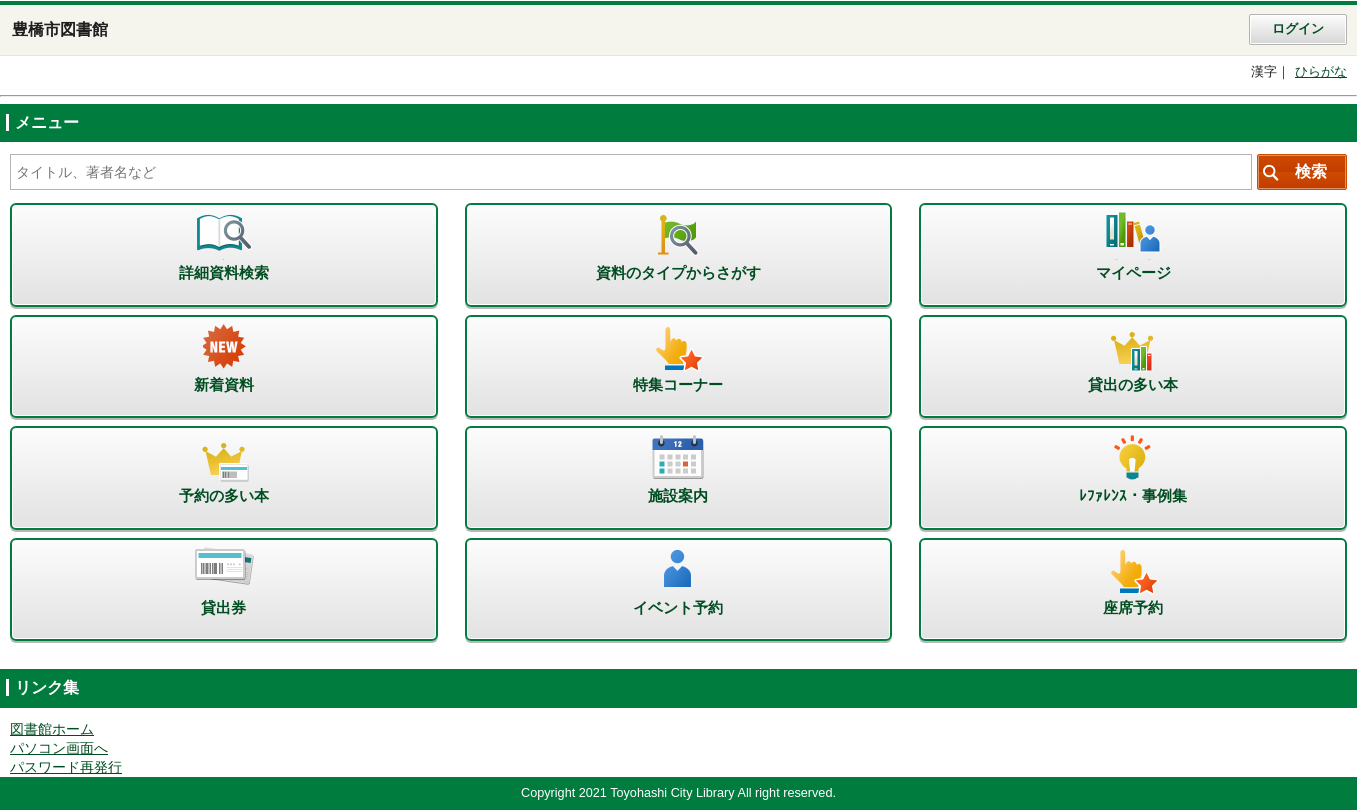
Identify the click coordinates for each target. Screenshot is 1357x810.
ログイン (1298, 29)
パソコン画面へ (59, 748)
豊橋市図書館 (60, 29)
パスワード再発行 (66, 767)
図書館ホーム (52, 729)
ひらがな (1321, 72)
